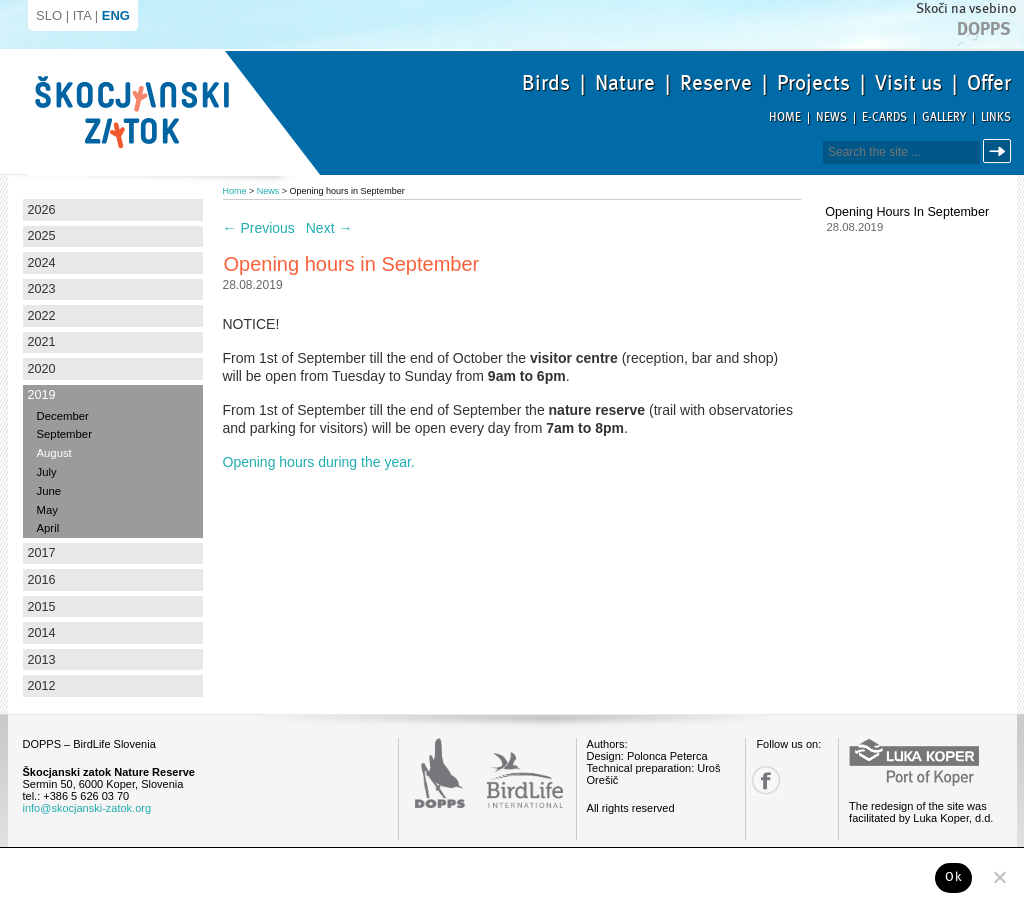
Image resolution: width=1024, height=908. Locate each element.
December (63, 416)
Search (1000, 151)
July (47, 472)
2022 (42, 316)
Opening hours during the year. (319, 462)
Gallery (944, 117)
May (47, 510)
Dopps (984, 29)
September (64, 434)
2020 (42, 369)
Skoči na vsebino (966, 8)
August (54, 453)
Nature (625, 83)
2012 (42, 686)
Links (996, 117)
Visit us (908, 83)
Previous (259, 228)
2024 (42, 263)
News (831, 117)
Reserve (716, 83)
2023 (42, 289)
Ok (953, 877)
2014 (42, 633)
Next (329, 228)
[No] (999, 877)
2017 (42, 553)
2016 (42, 580)
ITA (82, 15)
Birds (546, 83)
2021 (42, 342)
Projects (813, 83)
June (49, 491)
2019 (42, 395)
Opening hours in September (907, 212)
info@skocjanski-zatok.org (87, 808)
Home (785, 117)
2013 (42, 660)
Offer (989, 83)
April (48, 528)
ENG (116, 15)
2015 (42, 607)
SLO (49, 15)
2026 (42, 210)
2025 (42, 236)
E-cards (884, 117)
